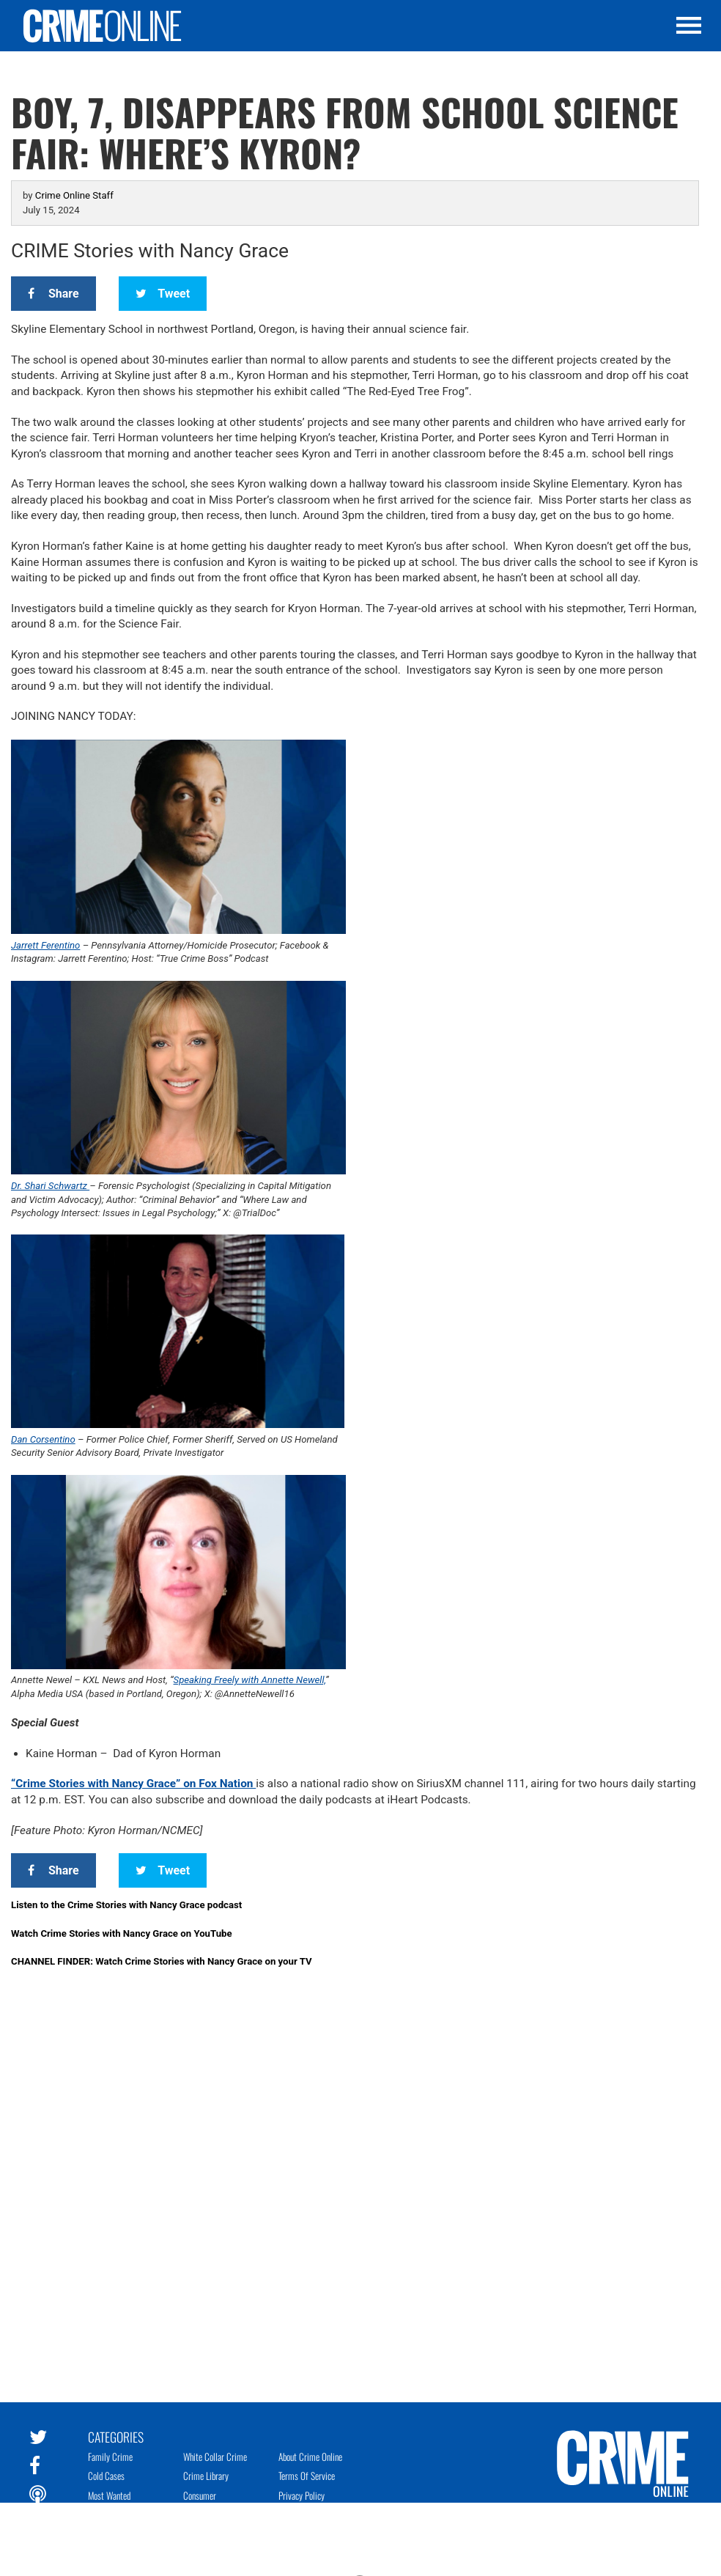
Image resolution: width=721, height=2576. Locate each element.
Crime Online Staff (74, 195)
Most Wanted (109, 2495)
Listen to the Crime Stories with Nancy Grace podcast (126, 1904)
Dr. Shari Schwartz (50, 1185)
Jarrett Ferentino (45, 945)
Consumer (199, 2495)
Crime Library (206, 2475)
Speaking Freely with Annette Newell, (249, 1679)
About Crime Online (310, 2456)
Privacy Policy (301, 2495)
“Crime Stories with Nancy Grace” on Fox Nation (133, 1783)
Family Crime (110, 2456)
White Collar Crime (215, 2456)
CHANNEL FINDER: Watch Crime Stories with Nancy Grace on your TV (161, 1961)
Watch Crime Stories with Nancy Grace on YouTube (121, 1933)
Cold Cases (106, 2475)
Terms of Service (306, 2475)
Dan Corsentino (43, 1439)
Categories (116, 2436)
